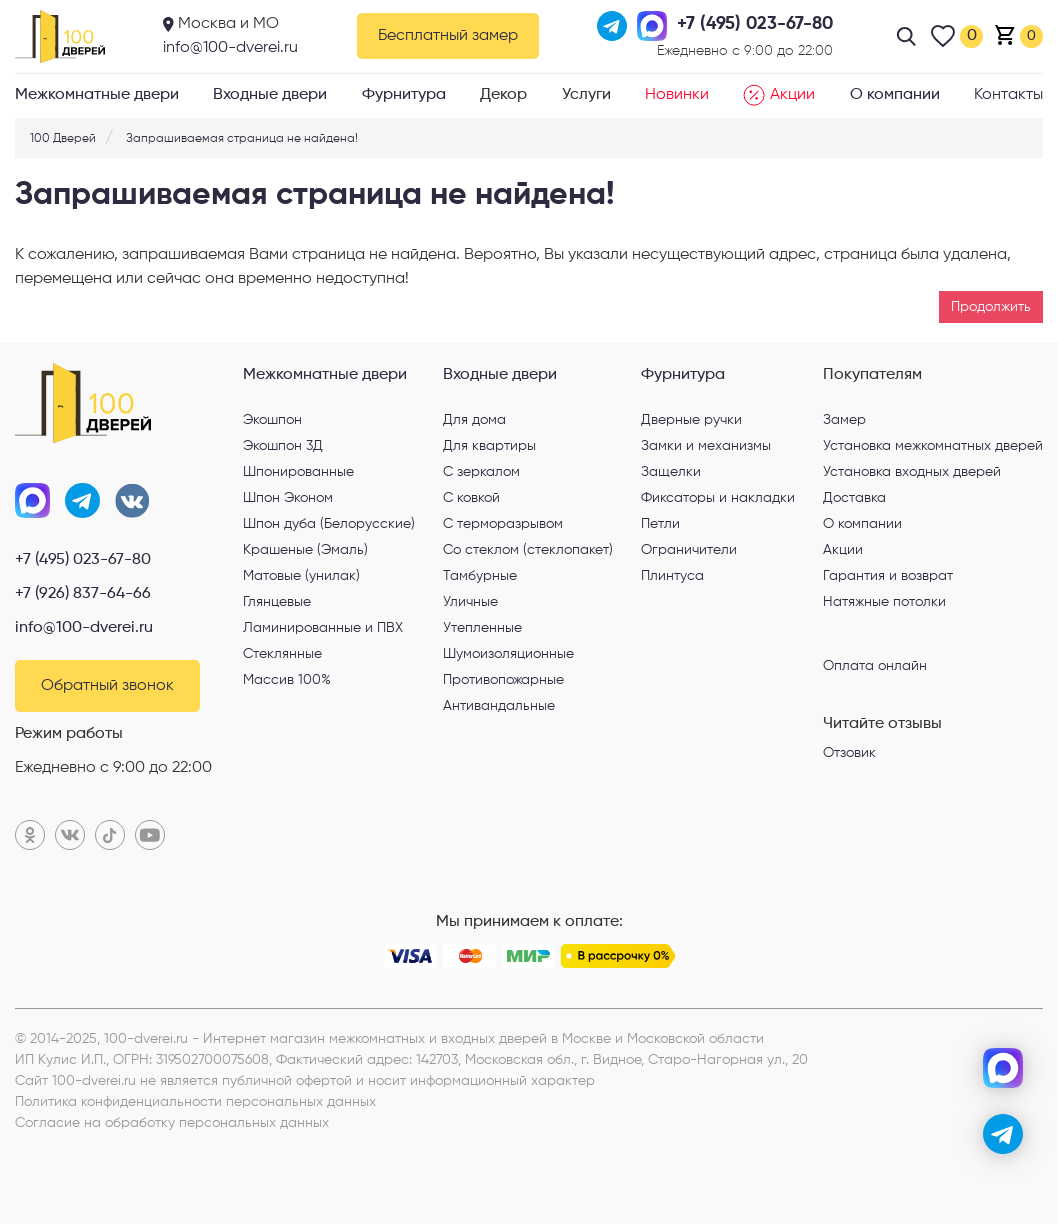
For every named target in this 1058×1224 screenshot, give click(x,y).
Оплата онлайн (875, 665)
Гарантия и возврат (888, 576)
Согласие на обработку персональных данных (172, 1123)
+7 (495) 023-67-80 (83, 560)
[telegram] (1003, 1134)
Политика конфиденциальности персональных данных (195, 1102)
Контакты (1008, 95)
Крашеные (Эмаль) (305, 550)
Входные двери (270, 95)
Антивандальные (499, 706)
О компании (895, 95)
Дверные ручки (691, 420)
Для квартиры (489, 446)
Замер (844, 420)
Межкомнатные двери (97, 95)
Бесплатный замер (448, 36)
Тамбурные (480, 576)
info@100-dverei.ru (230, 48)
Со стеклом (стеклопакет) (528, 550)
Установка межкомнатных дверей (933, 446)
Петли (660, 524)
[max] (1003, 1068)
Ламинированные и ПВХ (323, 628)
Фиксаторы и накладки (718, 498)
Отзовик (849, 753)
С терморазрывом (503, 524)
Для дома (474, 420)
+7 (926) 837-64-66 (83, 594)
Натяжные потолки (884, 602)
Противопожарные (503, 680)
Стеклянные (282, 654)
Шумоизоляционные (508, 654)
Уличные (470, 602)
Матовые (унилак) (301, 576)
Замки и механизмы (706, 446)
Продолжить (991, 307)
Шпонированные (298, 472)
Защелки (671, 472)
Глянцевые (277, 602)
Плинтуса (672, 576)
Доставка (854, 498)
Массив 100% (287, 680)
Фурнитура (404, 95)
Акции (779, 95)
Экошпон (272, 420)
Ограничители (689, 550)
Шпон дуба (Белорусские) (329, 524)
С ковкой (471, 498)
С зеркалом (481, 472)
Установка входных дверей (912, 472)
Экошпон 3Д (283, 446)
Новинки (677, 95)
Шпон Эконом (288, 498)
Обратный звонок (107, 686)
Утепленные (482, 628)
